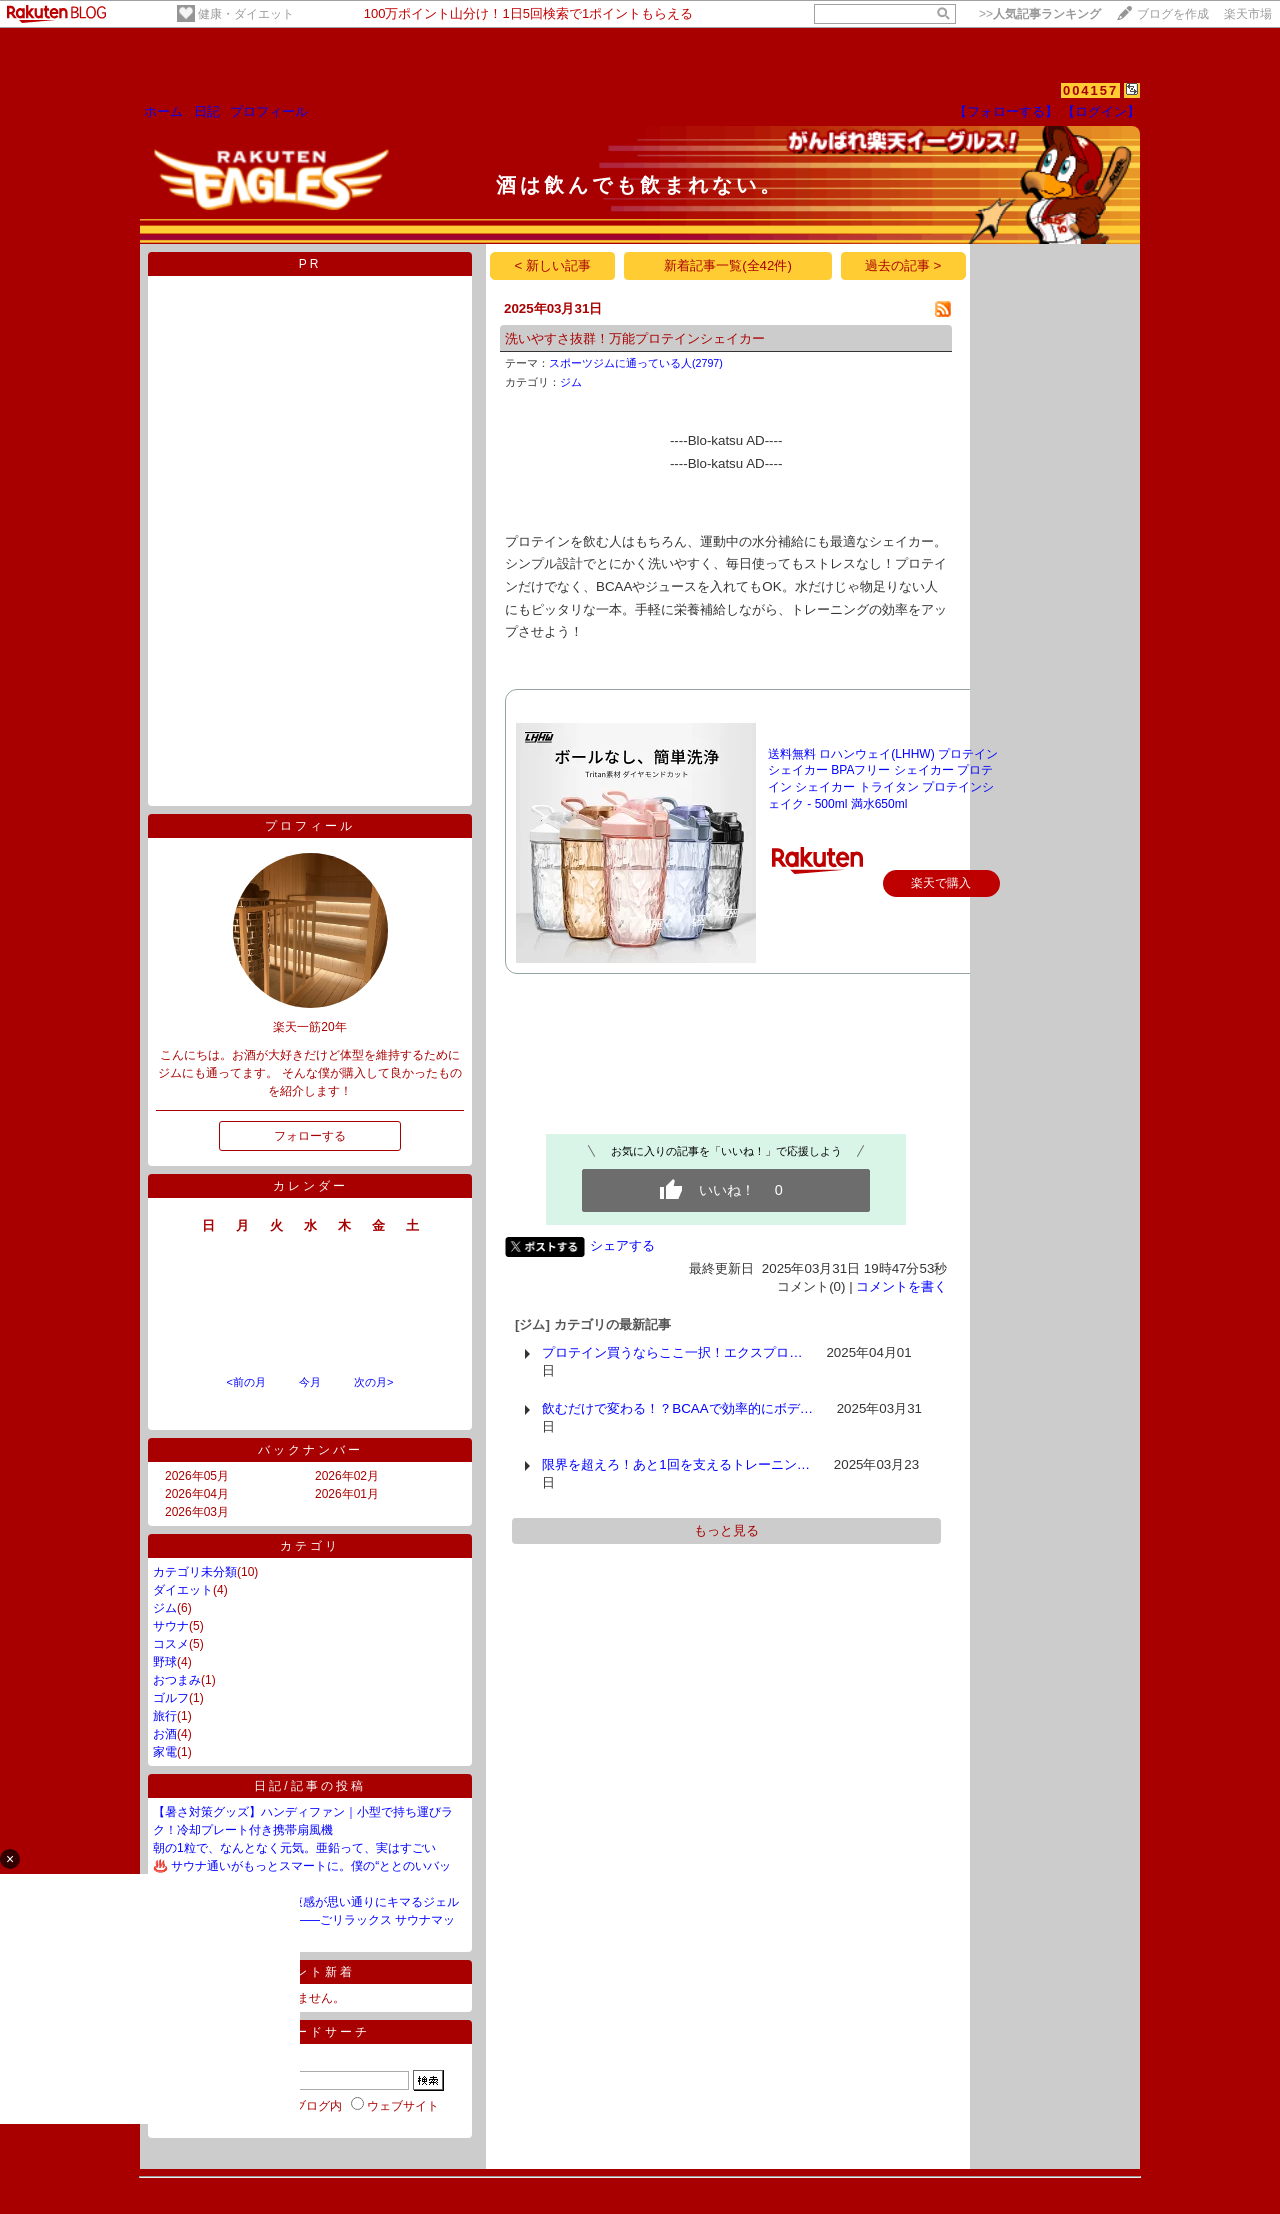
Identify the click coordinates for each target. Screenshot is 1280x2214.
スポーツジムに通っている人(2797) (636, 363)
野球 (165, 1662)
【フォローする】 (1006, 111)
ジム (165, 1608)
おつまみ (177, 1680)
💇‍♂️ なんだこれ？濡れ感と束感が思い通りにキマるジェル (306, 1902)
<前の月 (245, 1382)
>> (1040, 14)
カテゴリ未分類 (195, 1572)
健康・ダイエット (246, 14)
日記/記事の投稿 (309, 1786)
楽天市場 (1248, 14)
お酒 (165, 1734)
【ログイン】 (1101, 111)
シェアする (622, 1245)
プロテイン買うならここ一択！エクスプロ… (672, 1352)
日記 (207, 111)
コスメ (171, 1644)
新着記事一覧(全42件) (728, 265)
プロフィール (269, 111)
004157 (1090, 90)
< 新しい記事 (553, 265)
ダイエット (183, 1590)
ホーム (163, 111)
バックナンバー (310, 1450)
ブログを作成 (1173, 14)
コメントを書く (901, 1286)
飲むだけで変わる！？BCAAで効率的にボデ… (677, 1408)
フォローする (310, 1136)
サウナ (171, 1626)
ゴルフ (171, 1698)
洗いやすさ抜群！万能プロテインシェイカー (635, 338)
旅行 (165, 1716)
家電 (165, 1752)
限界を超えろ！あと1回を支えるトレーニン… (676, 1464)
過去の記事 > (903, 265)
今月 (310, 1382)
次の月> (373, 1382)
